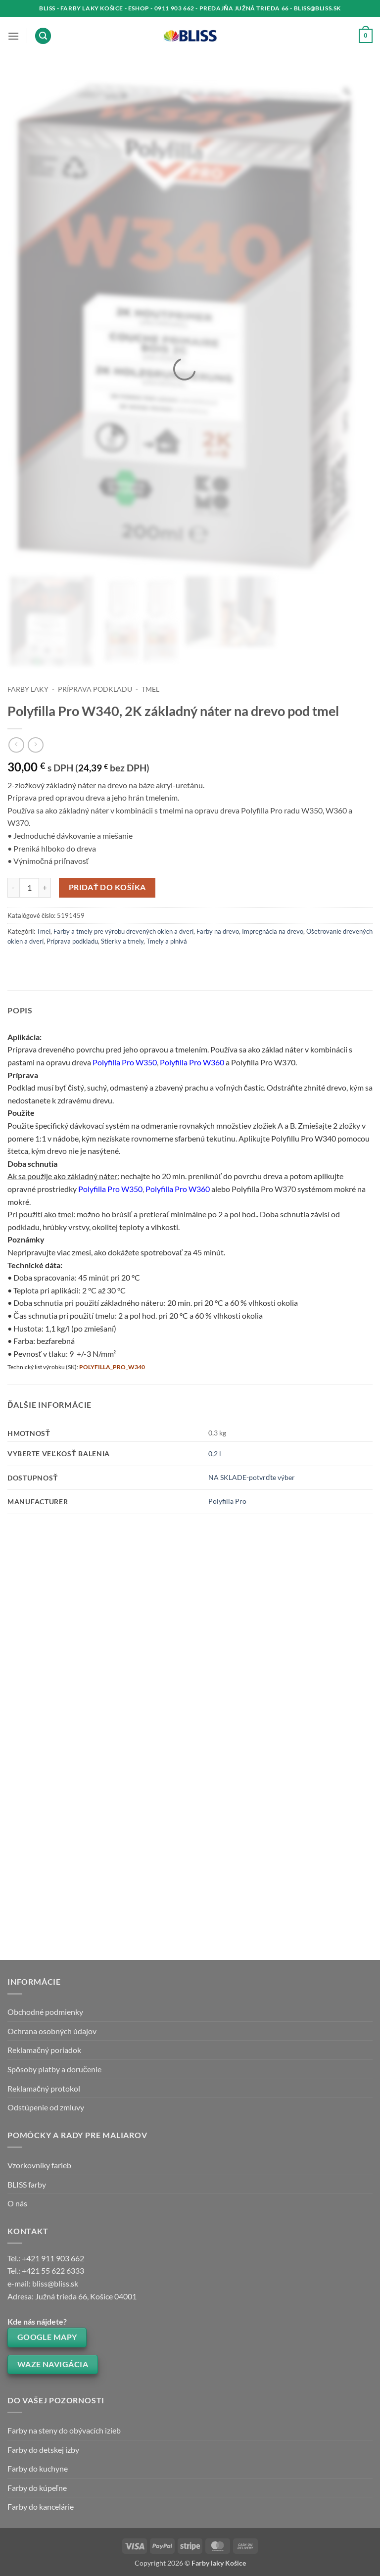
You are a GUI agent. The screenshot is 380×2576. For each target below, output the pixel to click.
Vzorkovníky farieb (39, 2165)
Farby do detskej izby (43, 2449)
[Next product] (16, 745)
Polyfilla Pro (227, 1501)
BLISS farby (26, 2184)
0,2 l (214, 1453)
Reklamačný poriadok (44, 2049)
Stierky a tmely (122, 941)
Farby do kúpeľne (37, 2487)
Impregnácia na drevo (272, 931)
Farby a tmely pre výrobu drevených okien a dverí (123, 931)
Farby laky (27, 689)
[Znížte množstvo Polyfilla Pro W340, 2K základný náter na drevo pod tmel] (13, 888)
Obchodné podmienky (45, 2011)
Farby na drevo (217, 931)
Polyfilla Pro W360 (192, 1062)
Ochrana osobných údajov (51, 2031)
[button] (13, 36)
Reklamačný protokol (43, 2088)
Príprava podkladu (95, 689)
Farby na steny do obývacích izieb (64, 2430)
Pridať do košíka (107, 887)
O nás (17, 2203)
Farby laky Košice (218, 2563)
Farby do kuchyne (37, 2468)
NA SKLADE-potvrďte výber (251, 1477)
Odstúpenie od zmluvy (45, 2107)
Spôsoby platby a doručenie (54, 2069)
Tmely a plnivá (166, 941)
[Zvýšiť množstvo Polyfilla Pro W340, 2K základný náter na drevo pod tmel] (45, 888)
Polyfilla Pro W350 (125, 1062)
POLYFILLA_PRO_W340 (112, 1367)
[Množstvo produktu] (29, 888)
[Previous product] (35, 745)
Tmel (150, 689)
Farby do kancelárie (40, 2506)
